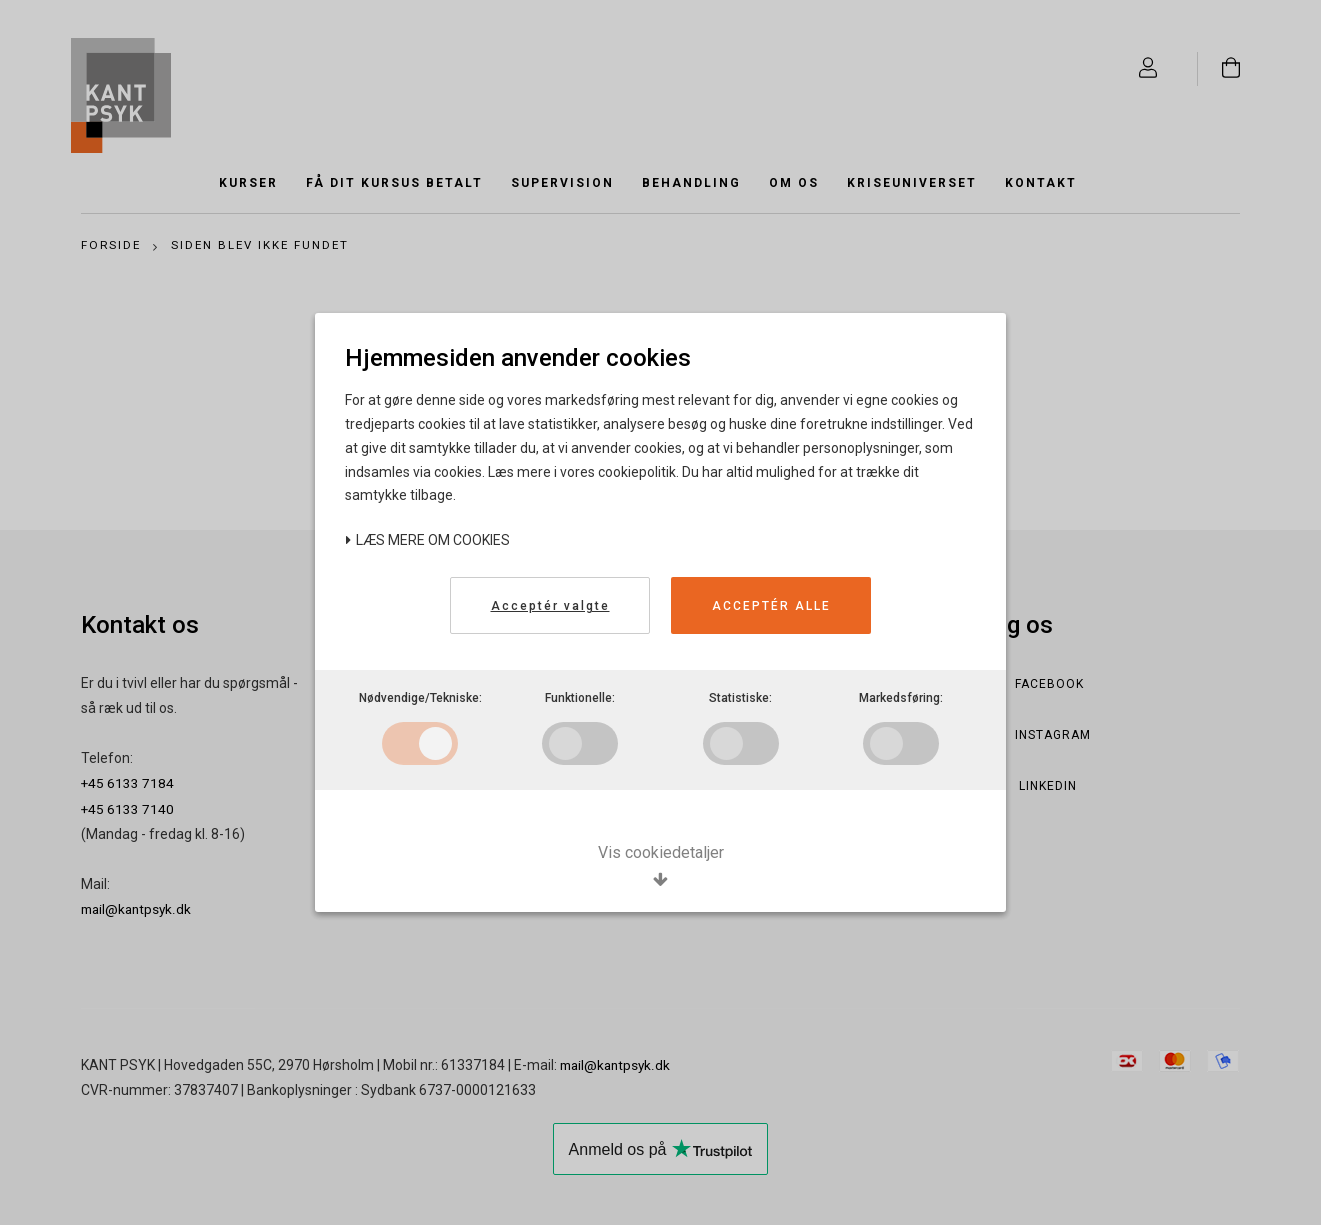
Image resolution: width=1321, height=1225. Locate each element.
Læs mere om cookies (427, 540)
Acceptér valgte (550, 606)
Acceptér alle (771, 606)
